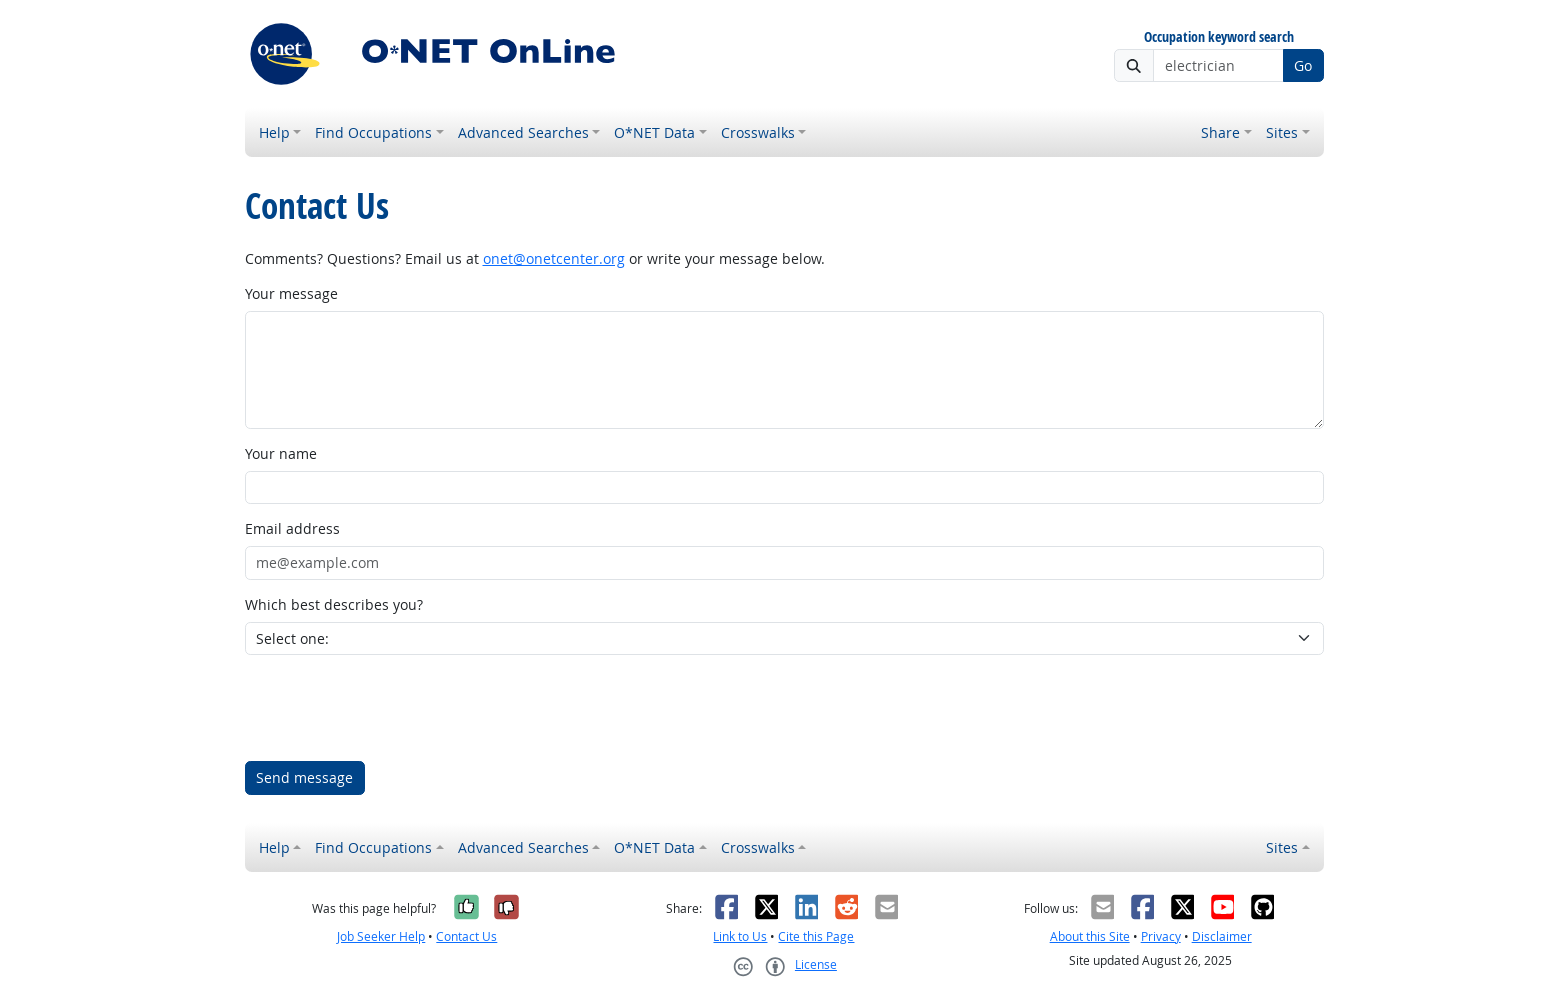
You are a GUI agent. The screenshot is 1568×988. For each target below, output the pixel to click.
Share (1220, 132)
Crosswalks (758, 132)
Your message (291, 293)
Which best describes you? (334, 604)
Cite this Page (816, 936)
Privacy (1161, 936)
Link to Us (740, 936)
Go (1303, 65)
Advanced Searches (523, 132)
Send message (304, 777)
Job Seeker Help (381, 936)
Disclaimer (1222, 936)
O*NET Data (654, 132)
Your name (281, 453)
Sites (1282, 132)
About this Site (1090, 936)
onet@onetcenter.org (554, 258)
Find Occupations (373, 132)
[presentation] (397, 708)
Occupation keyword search (1219, 37)
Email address (292, 528)
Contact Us (466, 936)
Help (274, 132)
